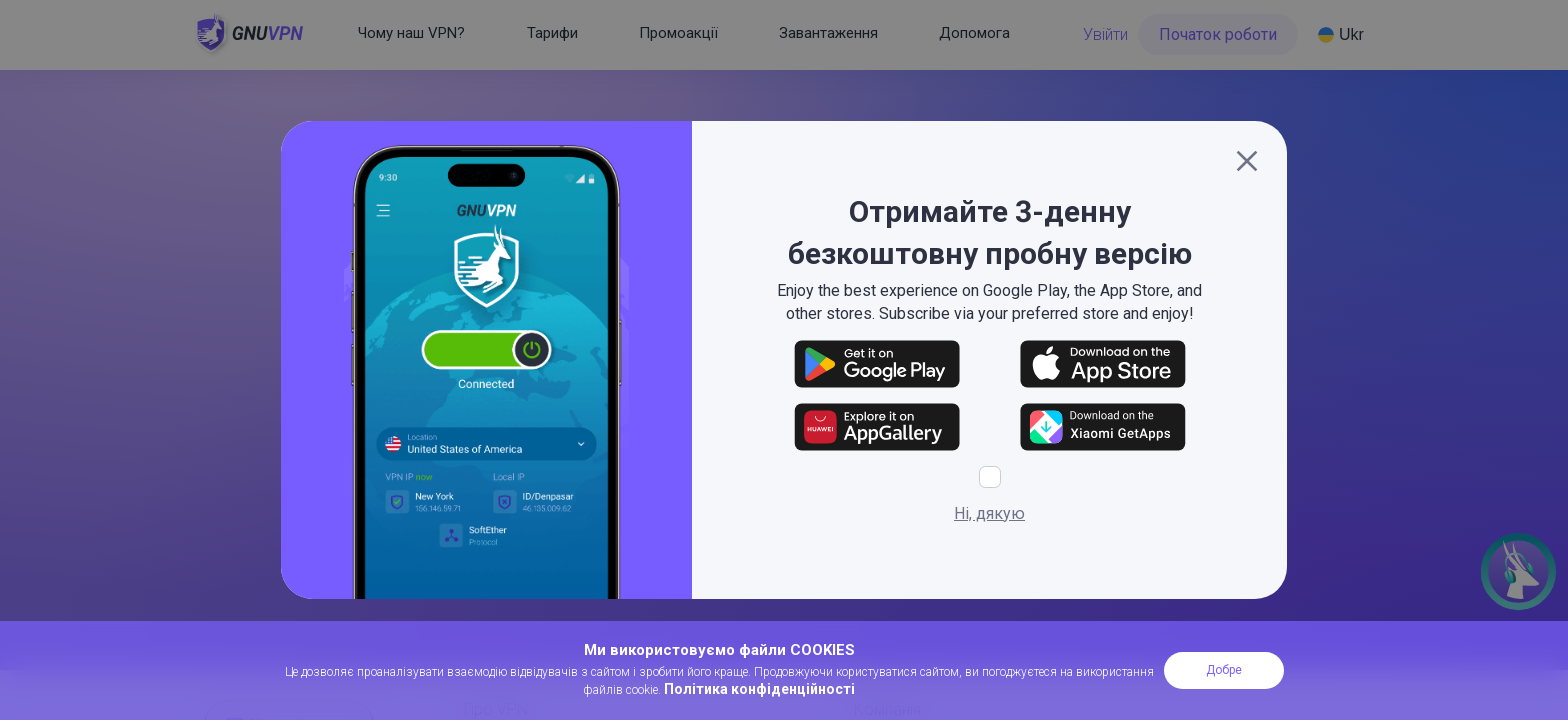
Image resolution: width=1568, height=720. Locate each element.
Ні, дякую (989, 513)
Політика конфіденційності (759, 689)
